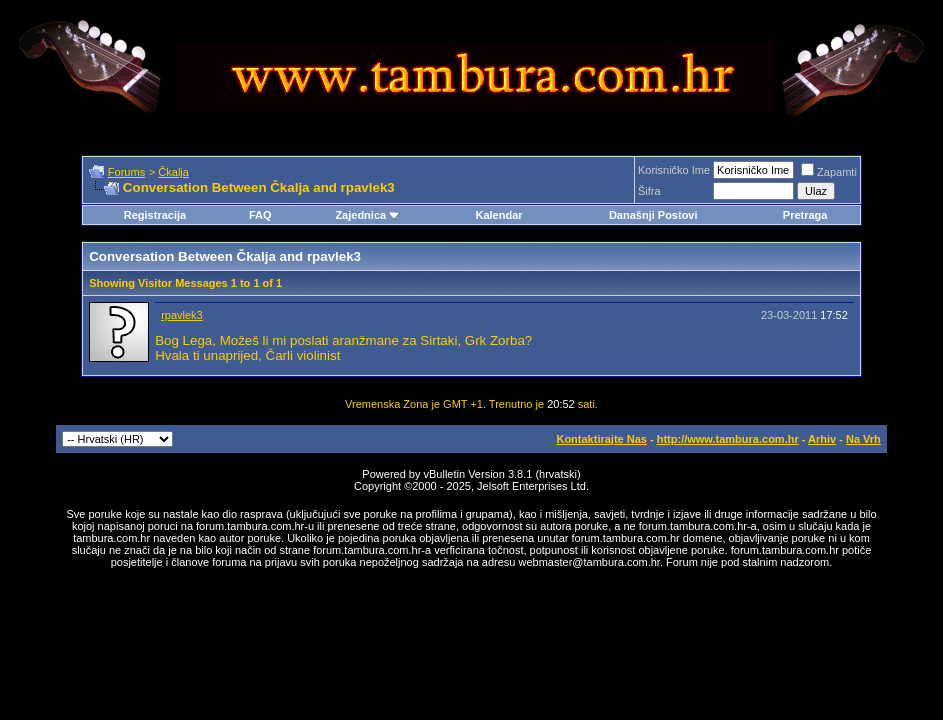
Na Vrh (863, 439)
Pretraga (805, 215)
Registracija (155, 215)
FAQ (260, 215)
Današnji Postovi (653, 215)
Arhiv (822, 439)
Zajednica (367, 215)
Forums (126, 172)
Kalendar (498, 215)
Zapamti (829, 172)
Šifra (649, 191)
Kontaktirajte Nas (601, 439)
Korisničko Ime (674, 170)
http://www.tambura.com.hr (728, 439)
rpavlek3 (182, 315)
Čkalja (173, 172)
